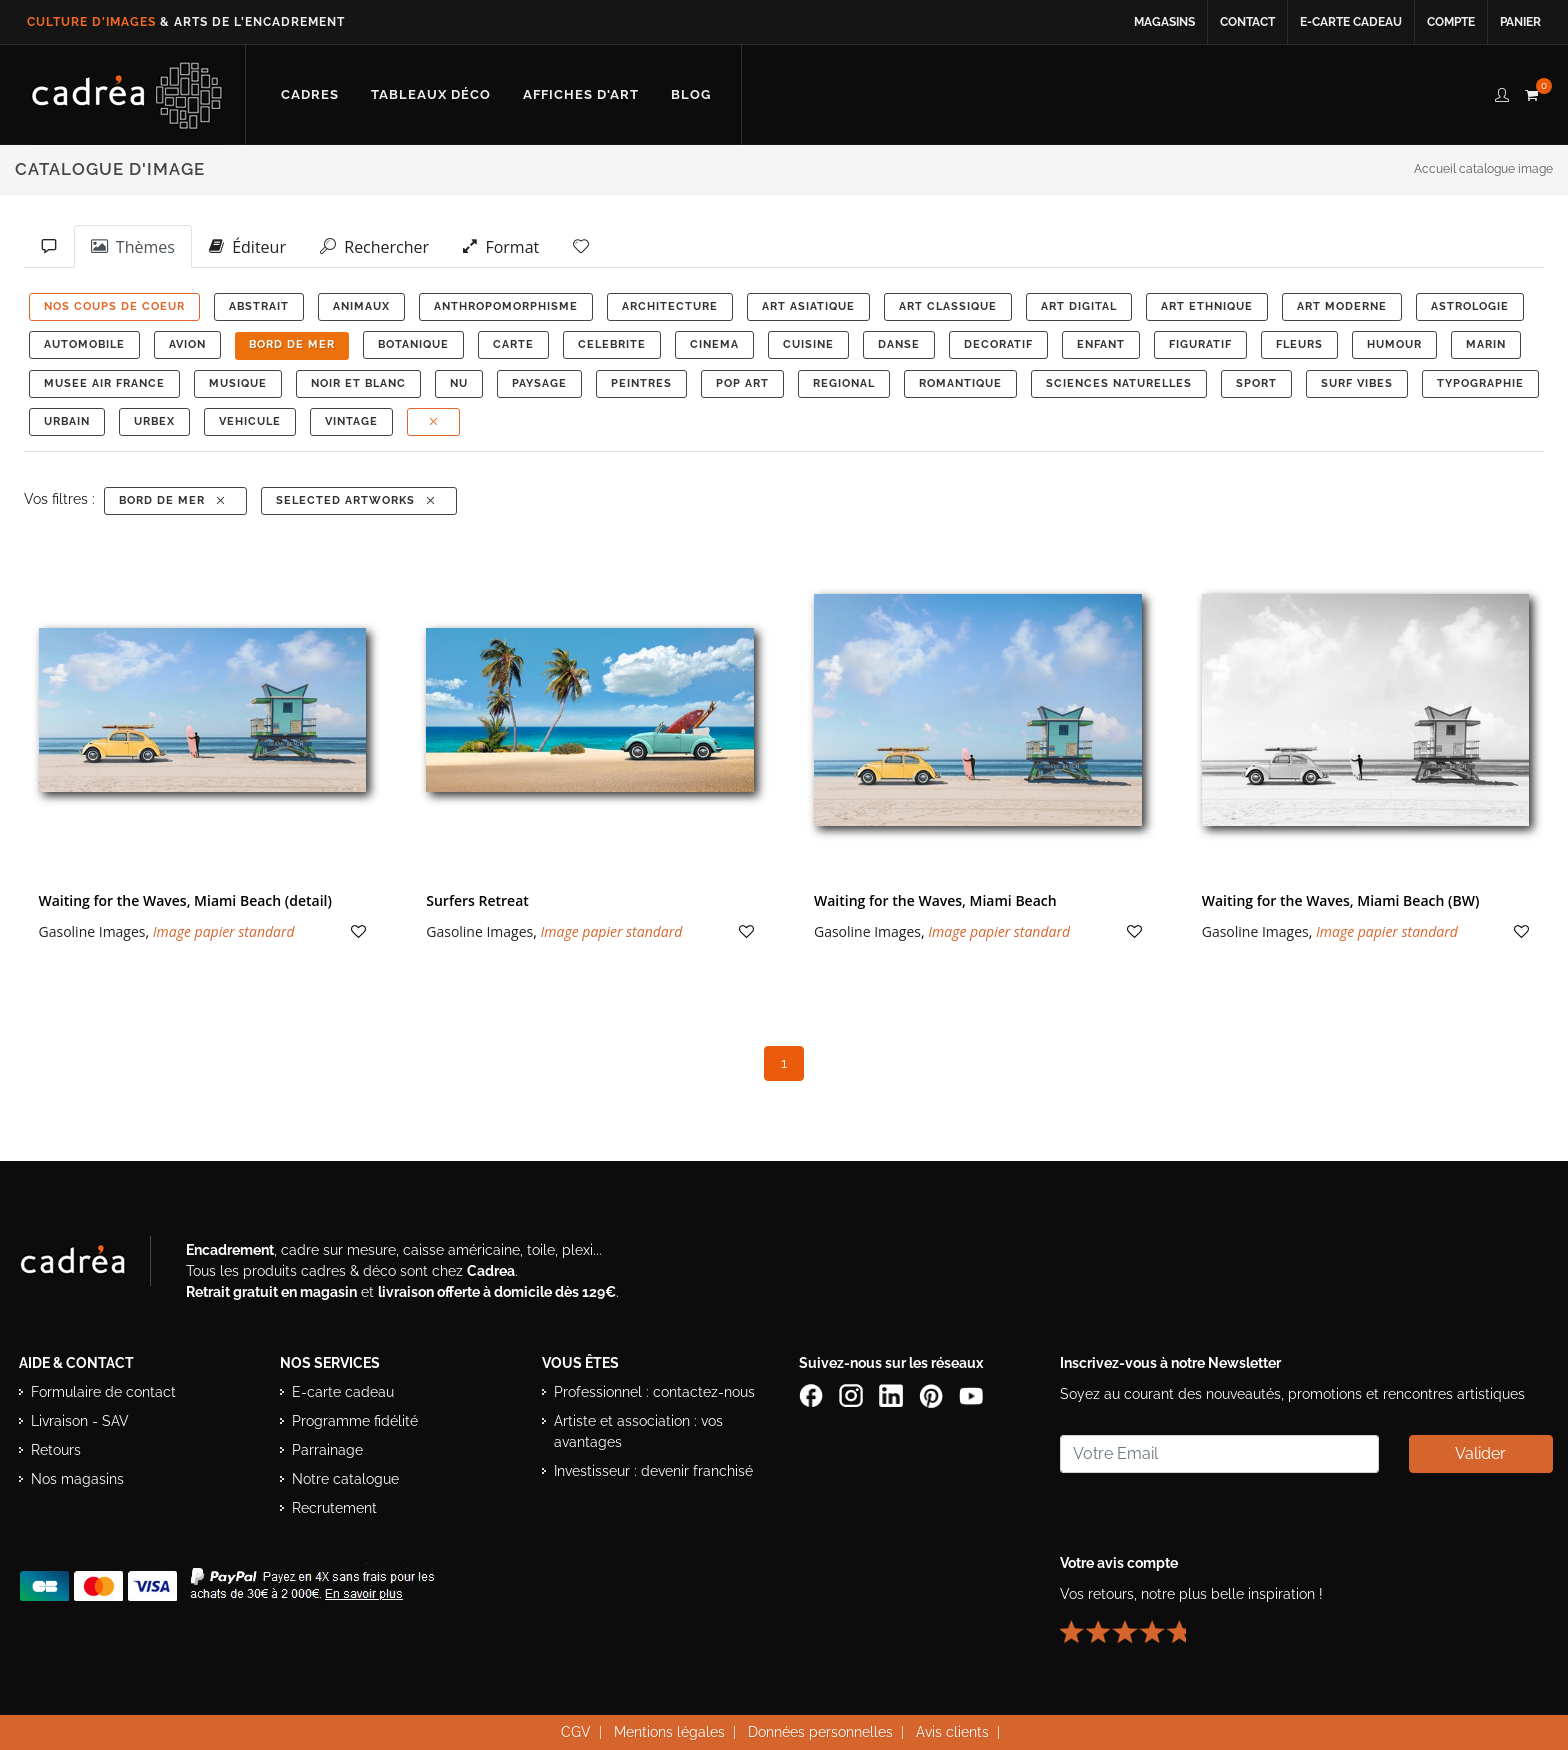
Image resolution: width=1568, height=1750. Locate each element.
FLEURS (1299, 344)
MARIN (1486, 344)
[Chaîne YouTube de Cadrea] (971, 1395)
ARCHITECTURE (670, 306)
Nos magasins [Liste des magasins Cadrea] (77, 1479)
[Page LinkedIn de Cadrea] (893, 1395)
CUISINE (808, 344)
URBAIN (67, 421)
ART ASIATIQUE (808, 306)
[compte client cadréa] (1502, 92)
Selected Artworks (357, 500)
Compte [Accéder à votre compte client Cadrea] (1451, 22)
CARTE (513, 344)
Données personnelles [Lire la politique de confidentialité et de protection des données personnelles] (820, 1732)
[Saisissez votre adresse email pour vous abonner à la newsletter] (1219, 1454)
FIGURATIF (1200, 344)
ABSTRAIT (259, 306)
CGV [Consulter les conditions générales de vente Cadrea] (576, 1732)
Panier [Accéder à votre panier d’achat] (1520, 22)
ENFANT (1101, 344)
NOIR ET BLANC (358, 383)
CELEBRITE (612, 344)
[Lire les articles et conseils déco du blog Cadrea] (691, 95)
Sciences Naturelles (1119, 383)
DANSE (899, 344)
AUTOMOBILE (84, 344)
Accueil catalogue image (1483, 169)
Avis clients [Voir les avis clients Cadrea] (952, 1732)
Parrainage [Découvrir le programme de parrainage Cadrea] (327, 1450)
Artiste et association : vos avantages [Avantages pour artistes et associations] (638, 1431)
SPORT (1256, 383)
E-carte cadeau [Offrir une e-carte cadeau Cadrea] (343, 1392)
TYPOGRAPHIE (1480, 383)
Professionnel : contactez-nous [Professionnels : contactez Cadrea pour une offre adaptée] (654, 1392)
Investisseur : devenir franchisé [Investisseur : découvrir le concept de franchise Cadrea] (653, 1471)
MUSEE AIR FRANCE (104, 383)
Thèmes (133, 246)
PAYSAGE (539, 383)
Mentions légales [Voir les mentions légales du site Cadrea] (669, 1732)
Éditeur (247, 246)
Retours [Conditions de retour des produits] (56, 1450)
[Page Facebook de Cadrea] (813, 1395)
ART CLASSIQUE (948, 306)
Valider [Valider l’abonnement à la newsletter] (1480, 1453)
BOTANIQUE (413, 344)
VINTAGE (351, 421)
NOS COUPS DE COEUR (114, 306)
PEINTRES (641, 383)
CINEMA (714, 344)
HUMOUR (1394, 344)
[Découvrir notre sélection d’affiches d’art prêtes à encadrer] (581, 95)
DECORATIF (998, 344)
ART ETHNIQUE (1207, 306)
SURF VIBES (1357, 383)
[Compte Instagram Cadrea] (853, 1395)
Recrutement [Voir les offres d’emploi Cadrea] (334, 1508)
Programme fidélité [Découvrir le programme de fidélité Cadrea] (355, 1421)
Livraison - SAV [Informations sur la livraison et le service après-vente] (80, 1421)
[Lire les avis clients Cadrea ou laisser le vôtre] (1135, 1624)
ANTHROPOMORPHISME (506, 306)
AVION (187, 344)
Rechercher (374, 246)
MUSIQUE (238, 383)
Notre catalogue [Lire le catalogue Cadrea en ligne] (345, 1479)
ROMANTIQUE (960, 383)
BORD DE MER (292, 344)
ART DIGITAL (1079, 306)
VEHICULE (250, 421)
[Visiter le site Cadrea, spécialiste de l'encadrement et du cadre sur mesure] (93, 1265)
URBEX (154, 421)
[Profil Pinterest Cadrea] (933, 1395)
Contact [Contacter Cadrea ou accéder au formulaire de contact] (1247, 22)
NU (459, 383)
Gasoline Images (92, 931)
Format (501, 246)
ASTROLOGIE (1470, 306)
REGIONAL (844, 383)
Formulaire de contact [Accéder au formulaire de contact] (103, 1392)
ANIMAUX (361, 306)
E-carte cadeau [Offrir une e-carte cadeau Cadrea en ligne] (1351, 22)
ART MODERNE (1342, 306)
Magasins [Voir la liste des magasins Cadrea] (1164, 22)
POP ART (742, 383)
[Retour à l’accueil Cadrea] (127, 95)
